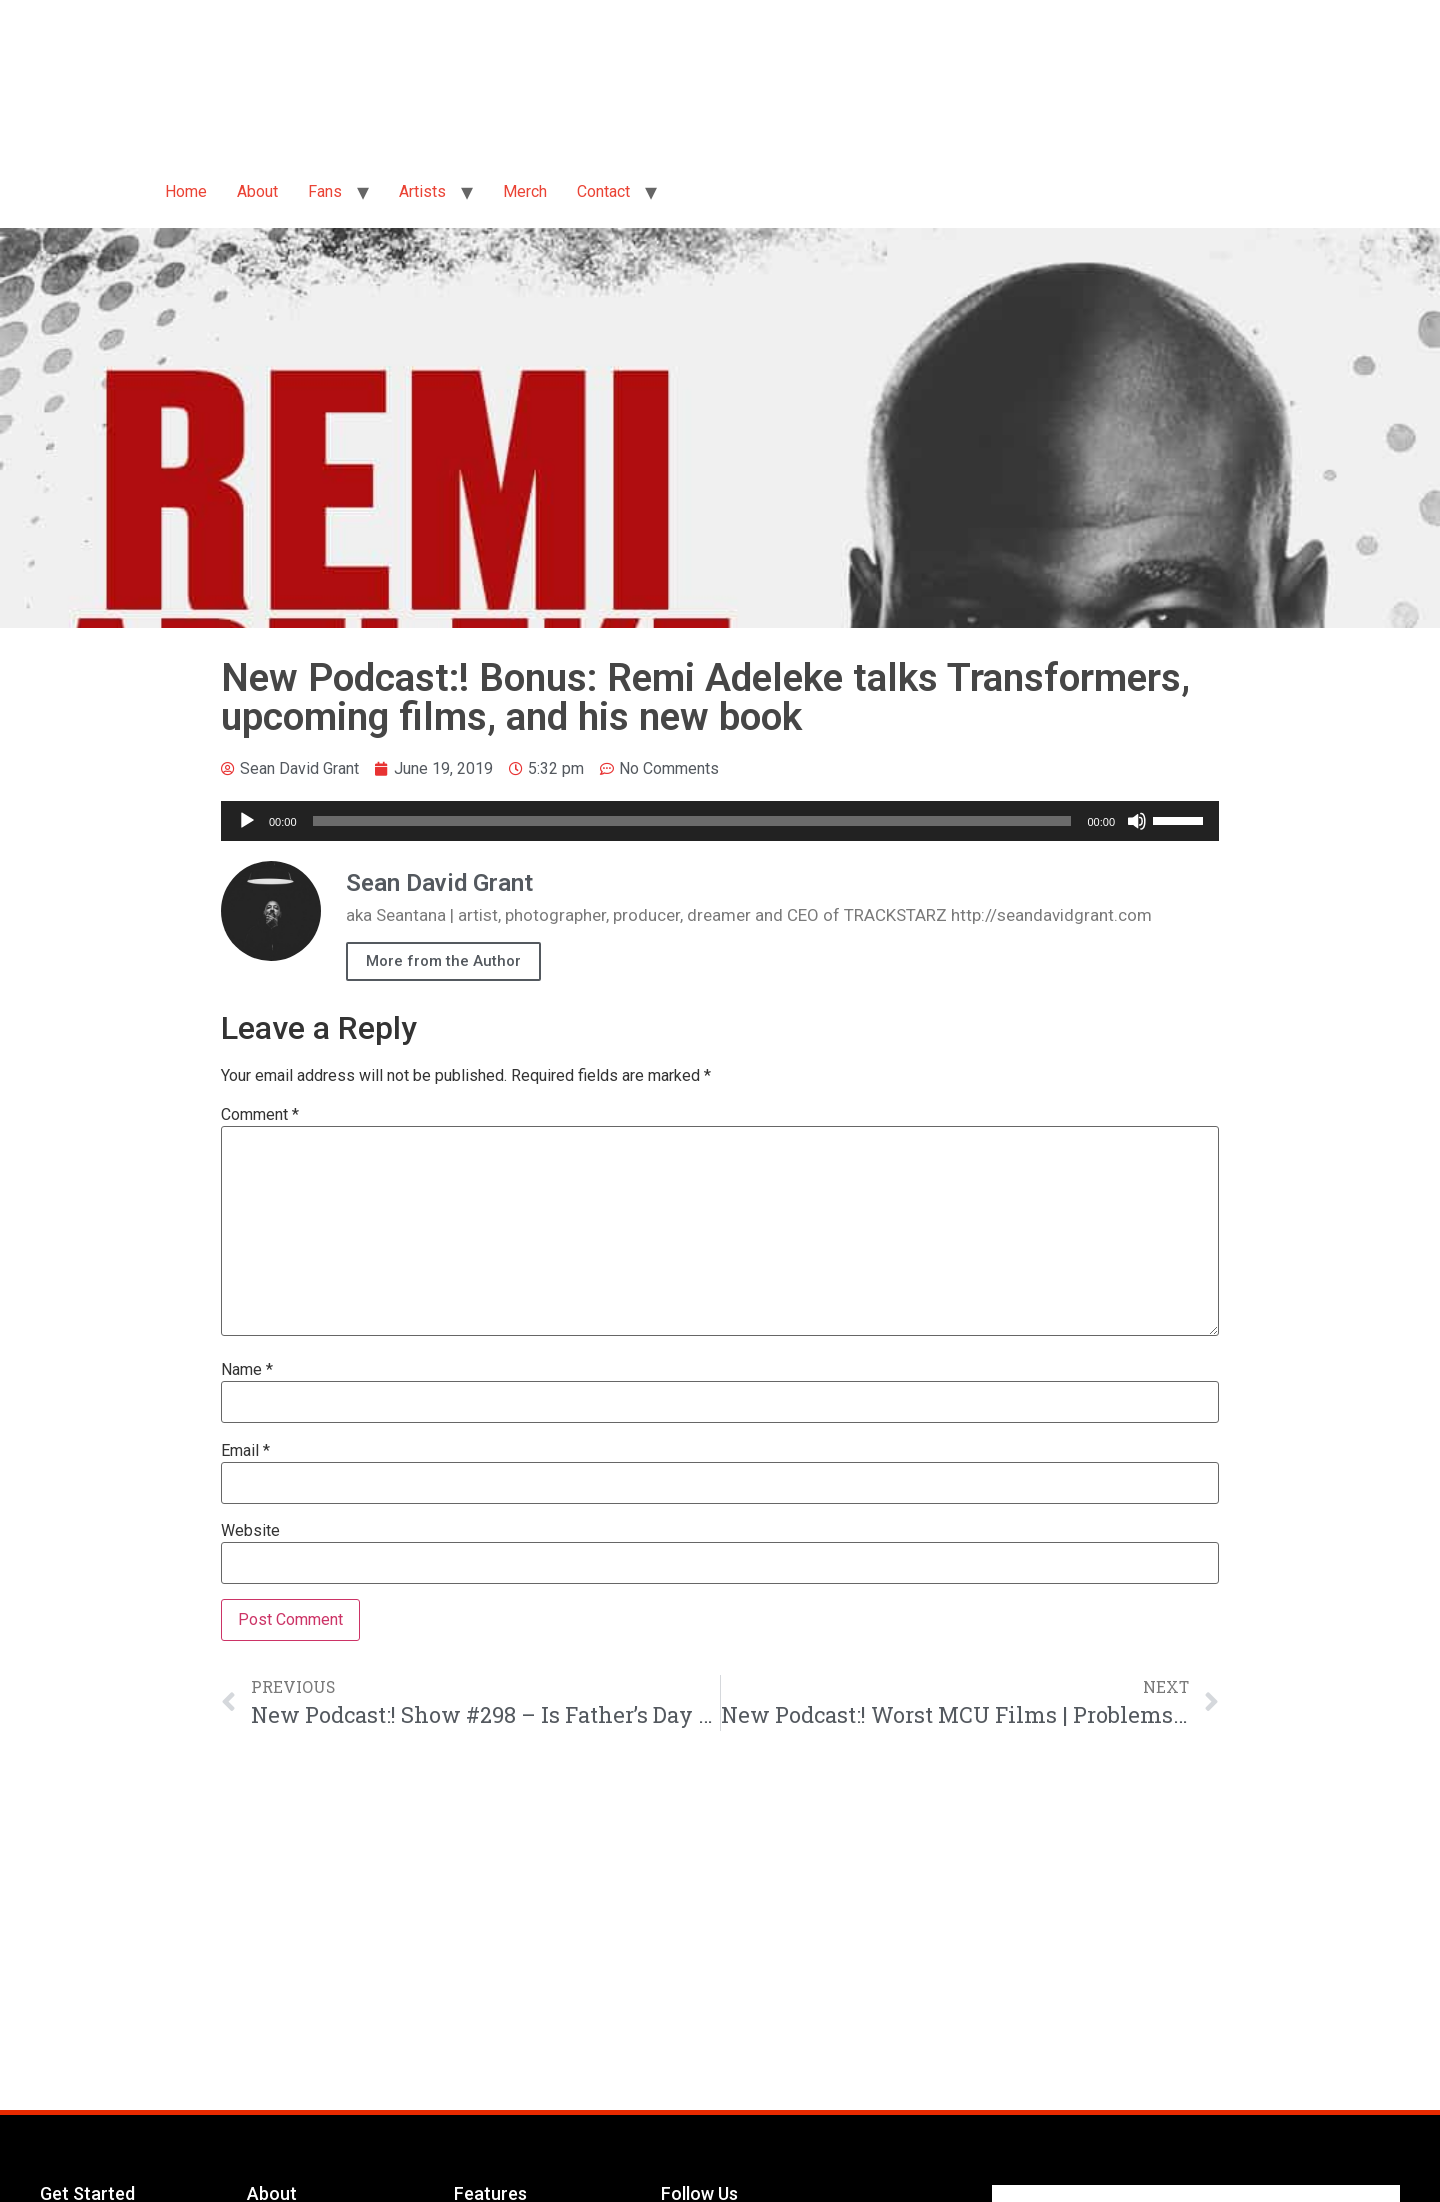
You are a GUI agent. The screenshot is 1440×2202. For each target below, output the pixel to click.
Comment (260, 1115)
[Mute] (1137, 821)
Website (250, 1531)
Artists (422, 191)
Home (186, 191)
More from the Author (443, 961)
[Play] (247, 821)
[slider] (692, 821)
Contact (603, 191)
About (257, 191)
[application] (720, 821)
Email (245, 1451)
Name (247, 1370)
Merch (525, 191)
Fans (325, 191)
